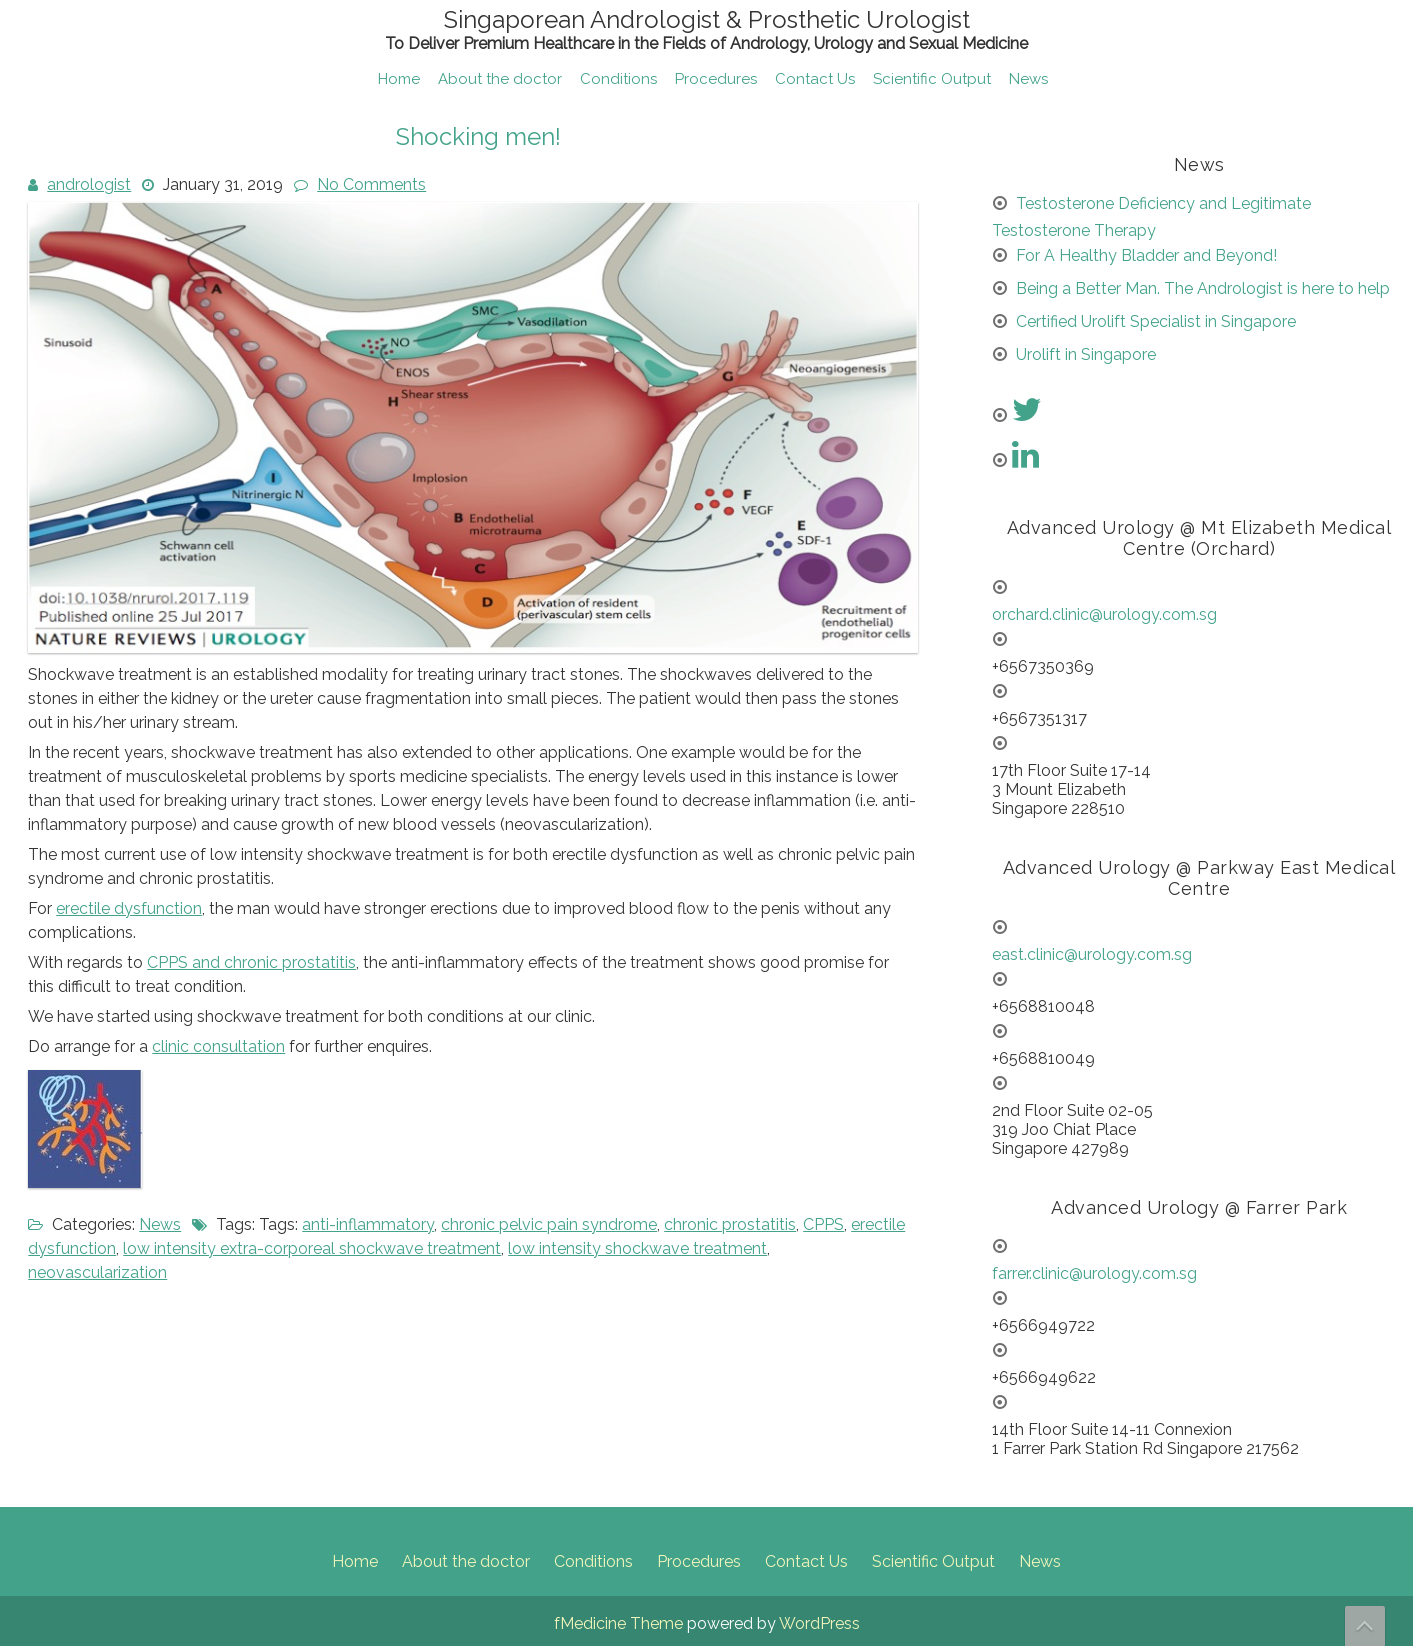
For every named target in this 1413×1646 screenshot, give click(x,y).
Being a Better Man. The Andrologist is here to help (1203, 288)
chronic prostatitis (730, 1224)
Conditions (618, 79)
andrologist (89, 184)
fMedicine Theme (618, 1623)
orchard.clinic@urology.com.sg (1104, 614)
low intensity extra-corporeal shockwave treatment (312, 1248)
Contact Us (815, 79)
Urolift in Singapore (1086, 354)
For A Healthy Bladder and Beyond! (1146, 255)
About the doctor (500, 79)
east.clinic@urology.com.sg (1092, 954)
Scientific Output (932, 79)
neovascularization (97, 1272)
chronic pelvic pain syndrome (549, 1224)
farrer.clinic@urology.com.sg (1094, 1273)
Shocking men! (478, 136)
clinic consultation (218, 1046)
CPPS (823, 1224)
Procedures (716, 79)
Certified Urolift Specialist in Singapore (1156, 321)
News (1028, 79)
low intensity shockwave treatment (637, 1248)
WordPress (819, 1623)
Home (399, 79)
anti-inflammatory (368, 1224)
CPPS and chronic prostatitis (251, 962)
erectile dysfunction (129, 908)
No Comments (371, 184)
